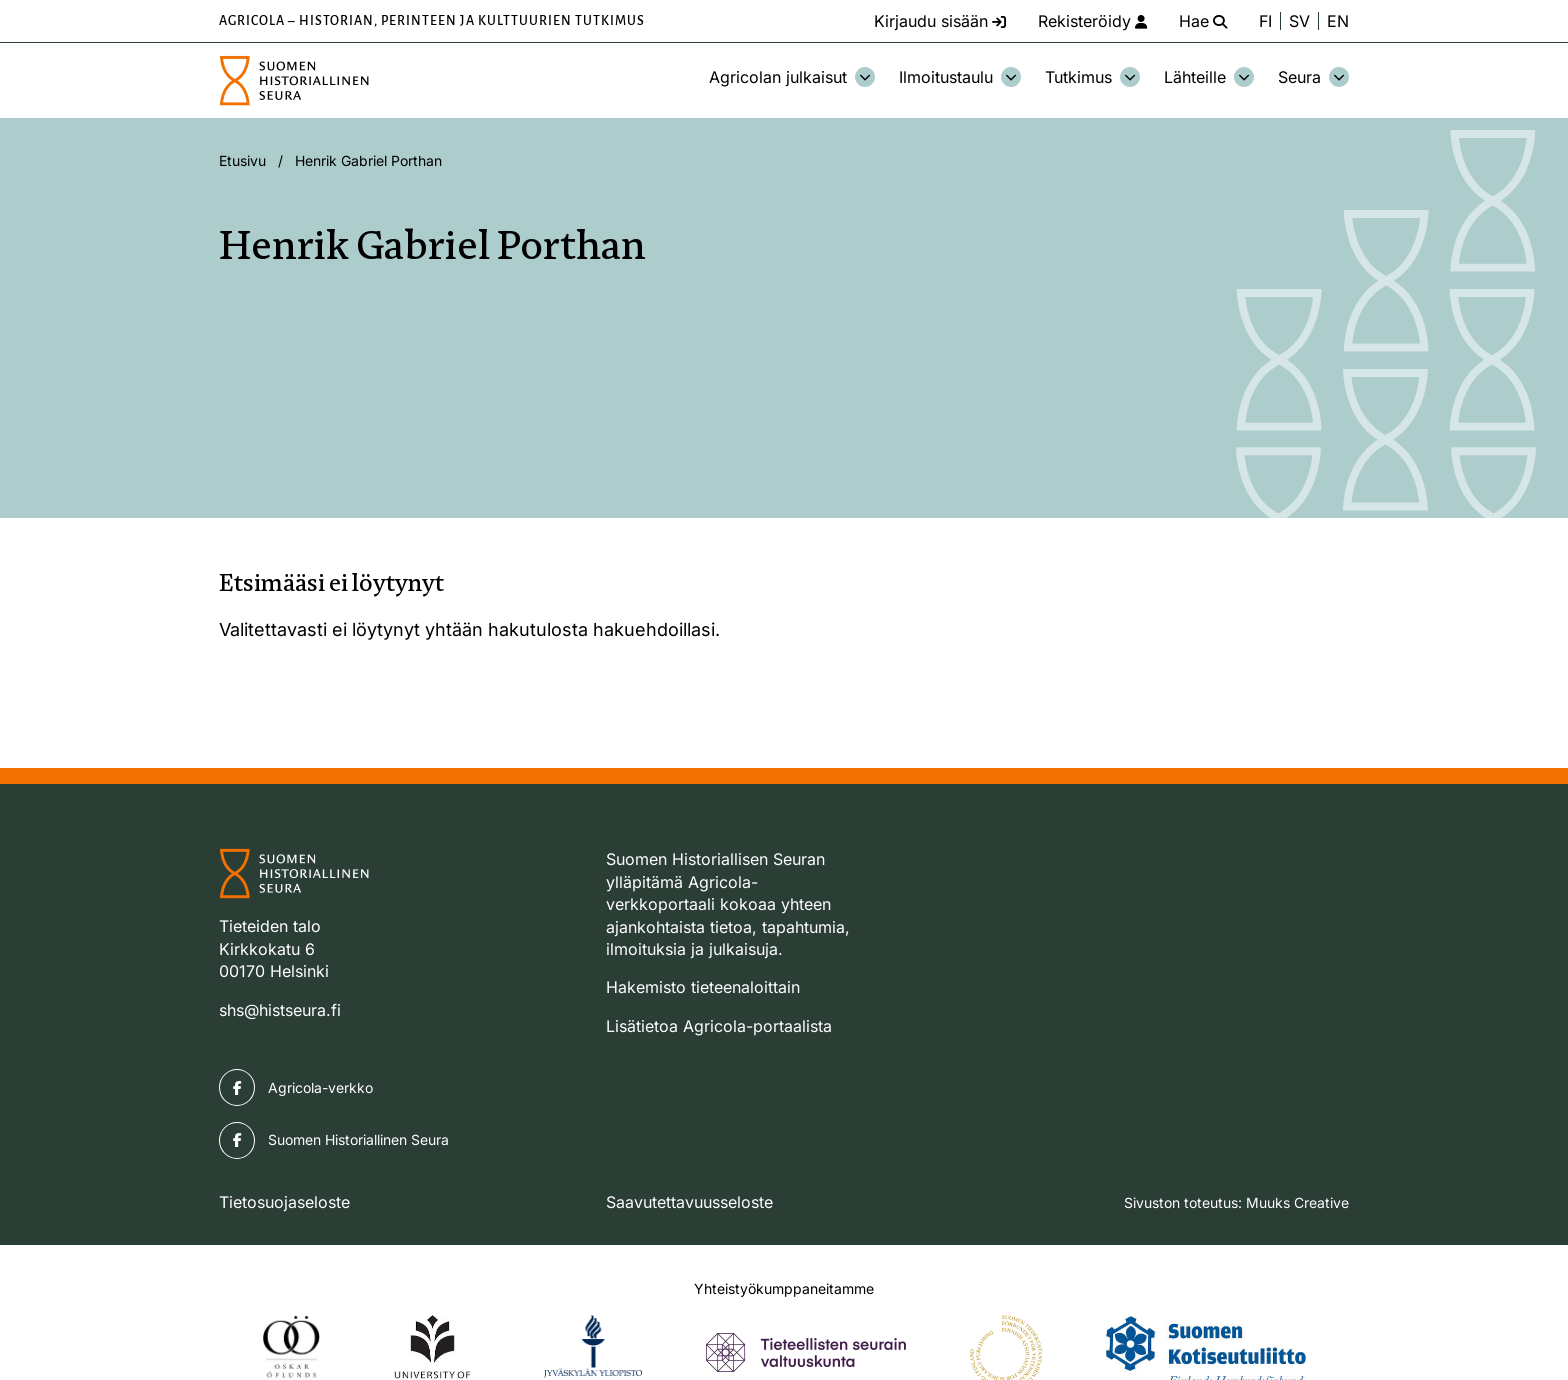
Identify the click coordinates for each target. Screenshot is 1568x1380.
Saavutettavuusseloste (689, 1202)
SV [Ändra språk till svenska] (1299, 21)
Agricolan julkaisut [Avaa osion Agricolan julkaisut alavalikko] (792, 77)
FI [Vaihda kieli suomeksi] (1265, 21)
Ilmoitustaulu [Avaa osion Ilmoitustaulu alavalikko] (960, 77)
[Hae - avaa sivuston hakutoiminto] (1203, 21)
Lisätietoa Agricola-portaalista (719, 1026)
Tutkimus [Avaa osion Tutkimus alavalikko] (1092, 77)
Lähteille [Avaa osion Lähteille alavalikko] (1209, 77)
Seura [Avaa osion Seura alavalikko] (1313, 77)
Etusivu (242, 160)
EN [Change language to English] (1338, 21)
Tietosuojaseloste (284, 1202)
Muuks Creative (1297, 1202)
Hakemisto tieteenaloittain (703, 987)
